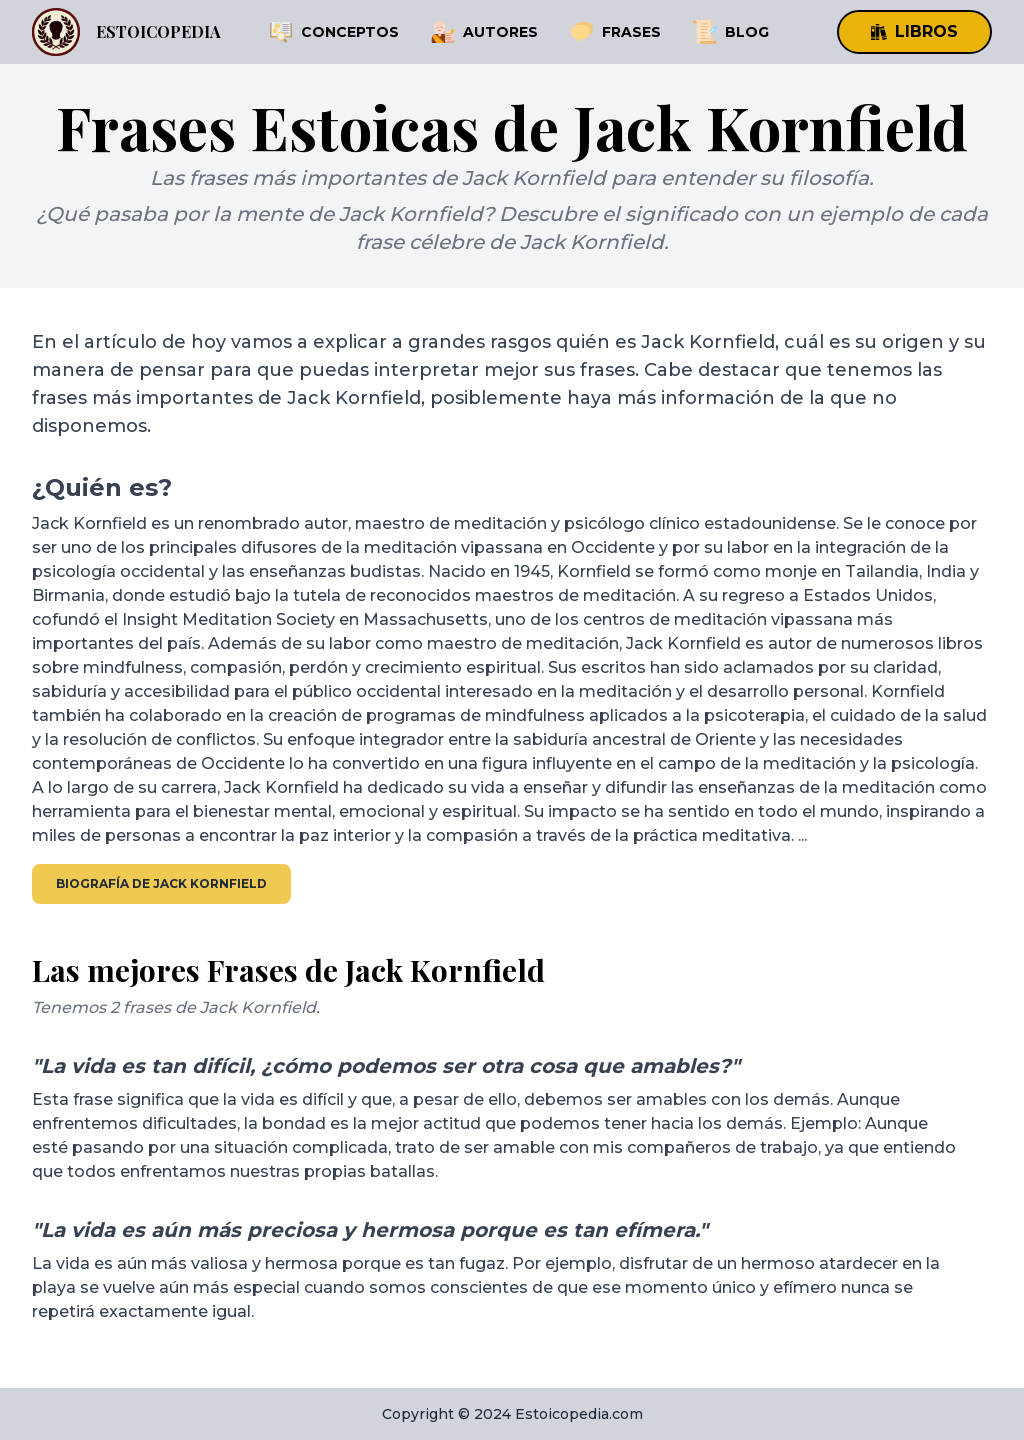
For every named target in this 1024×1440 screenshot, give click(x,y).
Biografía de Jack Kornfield (161, 883)
